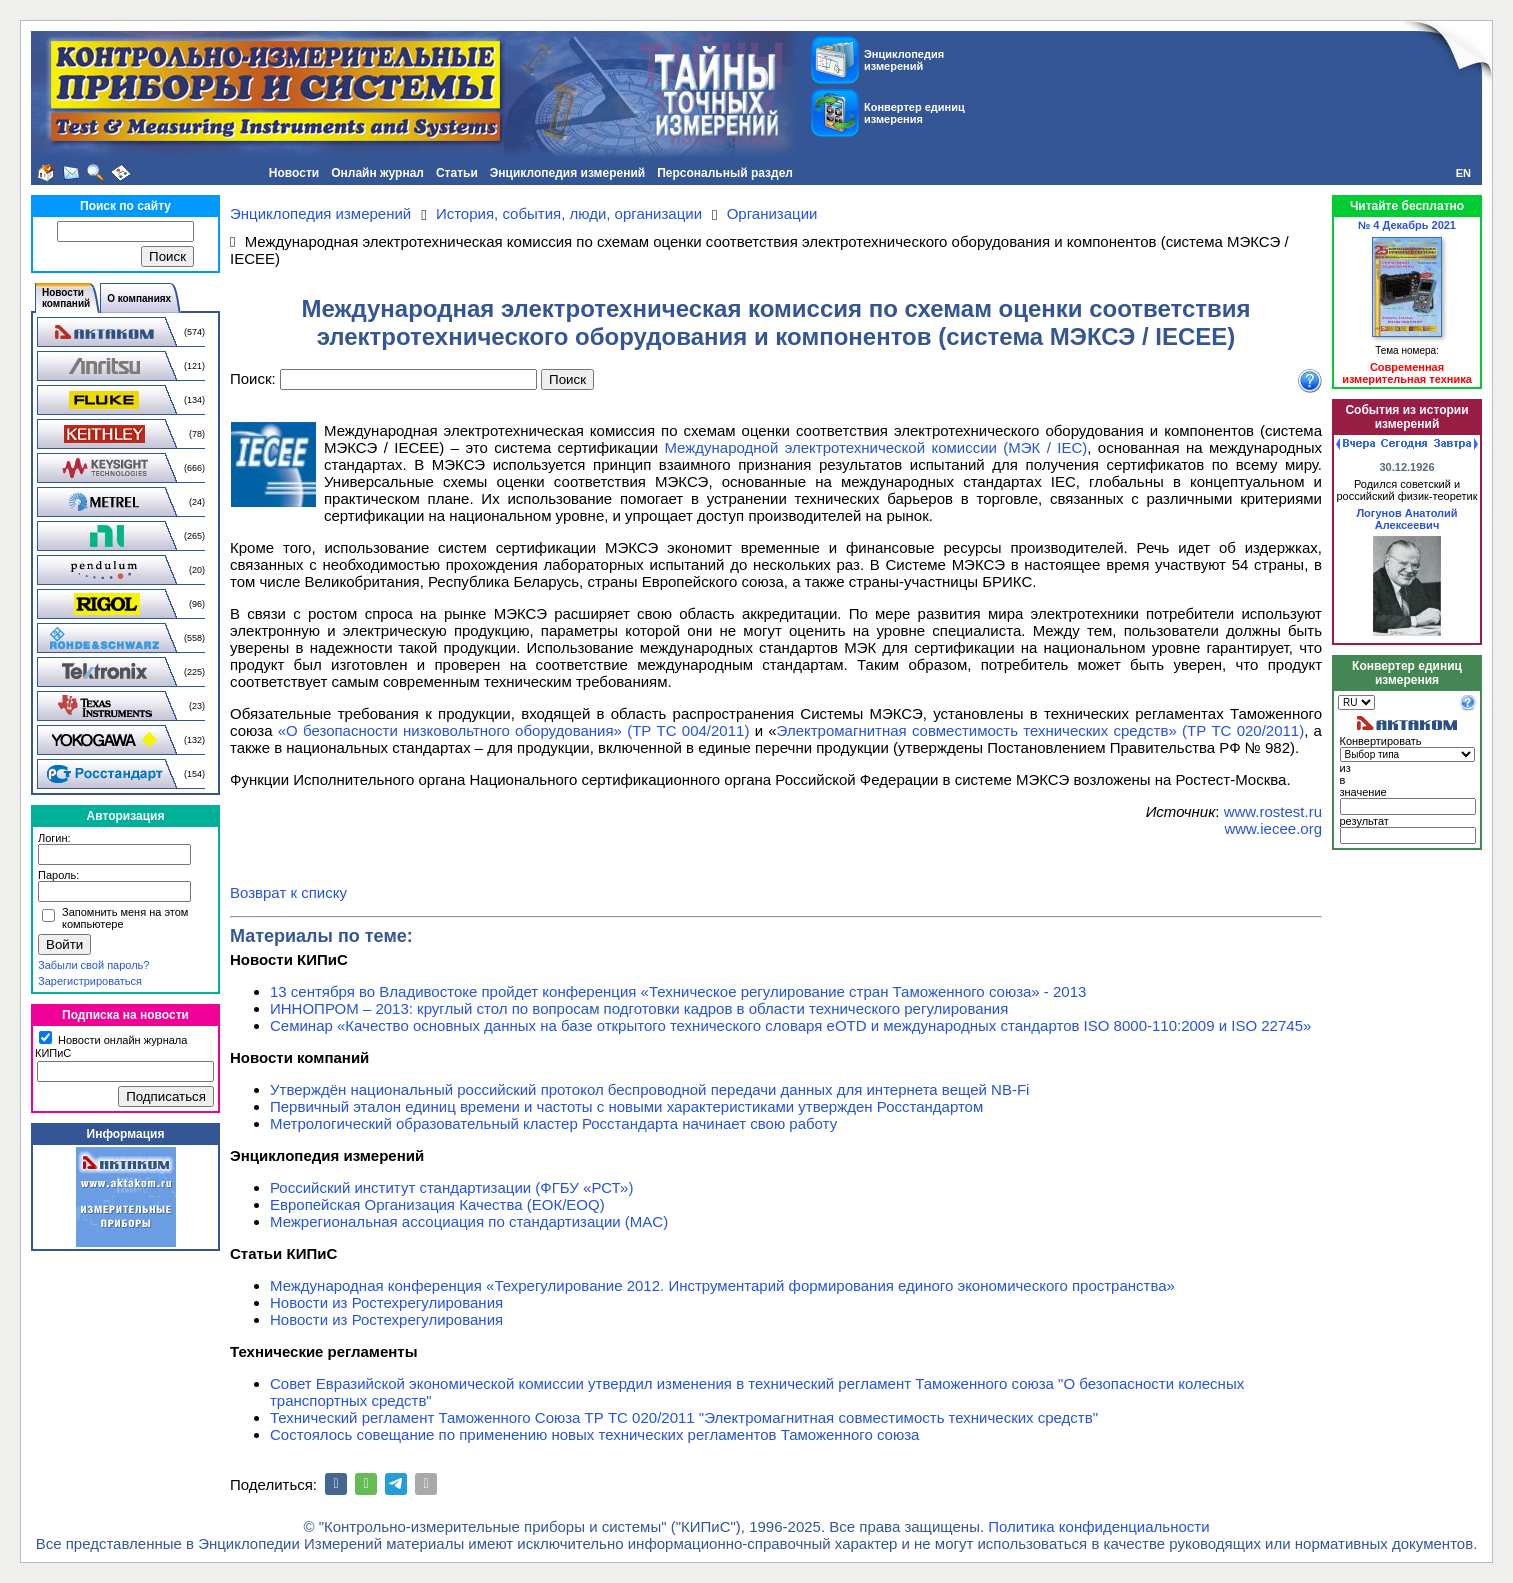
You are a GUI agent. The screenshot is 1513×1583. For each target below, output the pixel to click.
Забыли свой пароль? (93, 965)
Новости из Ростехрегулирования (386, 1302)
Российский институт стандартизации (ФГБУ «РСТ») (451, 1187)
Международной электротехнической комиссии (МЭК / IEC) (875, 447)
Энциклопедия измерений (567, 173)
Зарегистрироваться (90, 981)
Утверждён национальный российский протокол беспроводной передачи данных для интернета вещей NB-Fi (649, 1089)
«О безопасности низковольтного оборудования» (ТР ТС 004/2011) (514, 730)
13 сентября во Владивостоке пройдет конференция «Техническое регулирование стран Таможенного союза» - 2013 (678, 991)
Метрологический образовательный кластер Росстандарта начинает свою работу (553, 1123)
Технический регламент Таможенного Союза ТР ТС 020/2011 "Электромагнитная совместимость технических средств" (684, 1417)
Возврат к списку (288, 892)
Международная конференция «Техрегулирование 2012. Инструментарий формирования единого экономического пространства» (722, 1285)
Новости (294, 173)
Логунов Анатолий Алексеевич (1406, 519)
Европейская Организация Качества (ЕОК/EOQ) (437, 1204)
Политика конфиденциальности (1098, 1526)
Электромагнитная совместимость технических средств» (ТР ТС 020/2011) (1041, 730)
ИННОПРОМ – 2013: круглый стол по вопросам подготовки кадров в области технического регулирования (639, 1008)
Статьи (457, 173)
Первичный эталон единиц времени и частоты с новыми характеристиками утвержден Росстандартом (626, 1106)
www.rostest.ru (1273, 811)
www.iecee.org (1273, 828)
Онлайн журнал (377, 173)
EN (1463, 173)
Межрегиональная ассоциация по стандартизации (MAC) (469, 1221)
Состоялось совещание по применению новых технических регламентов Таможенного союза (594, 1434)
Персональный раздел (725, 173)
